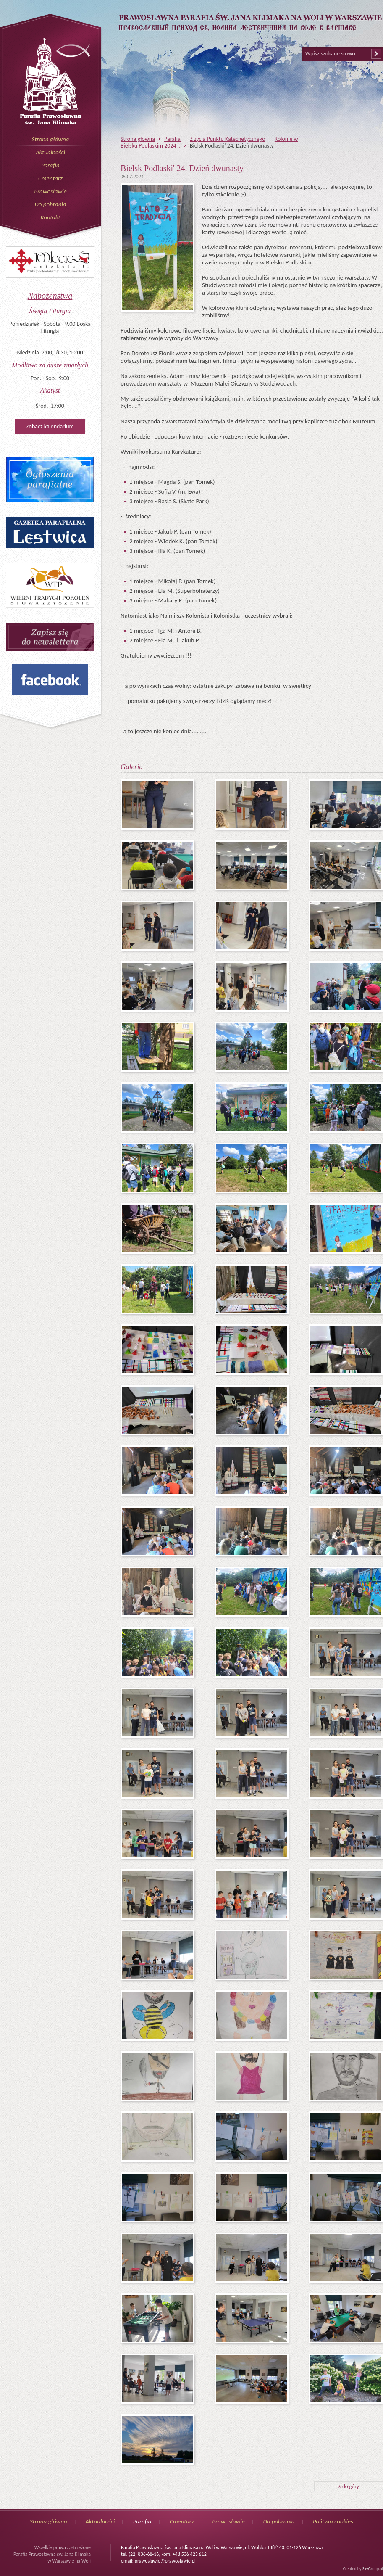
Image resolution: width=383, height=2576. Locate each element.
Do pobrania (50, 204)
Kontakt (50, 217)
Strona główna (50, 139)
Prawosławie (50, 191)
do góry (348, 2486)
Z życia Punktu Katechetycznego (227, 139)
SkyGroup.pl (372, 2568)
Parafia (50, 165)
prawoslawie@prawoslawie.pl (165, 2561)
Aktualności (50, 152)
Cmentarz (50, 178)
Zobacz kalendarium (49, 426)
